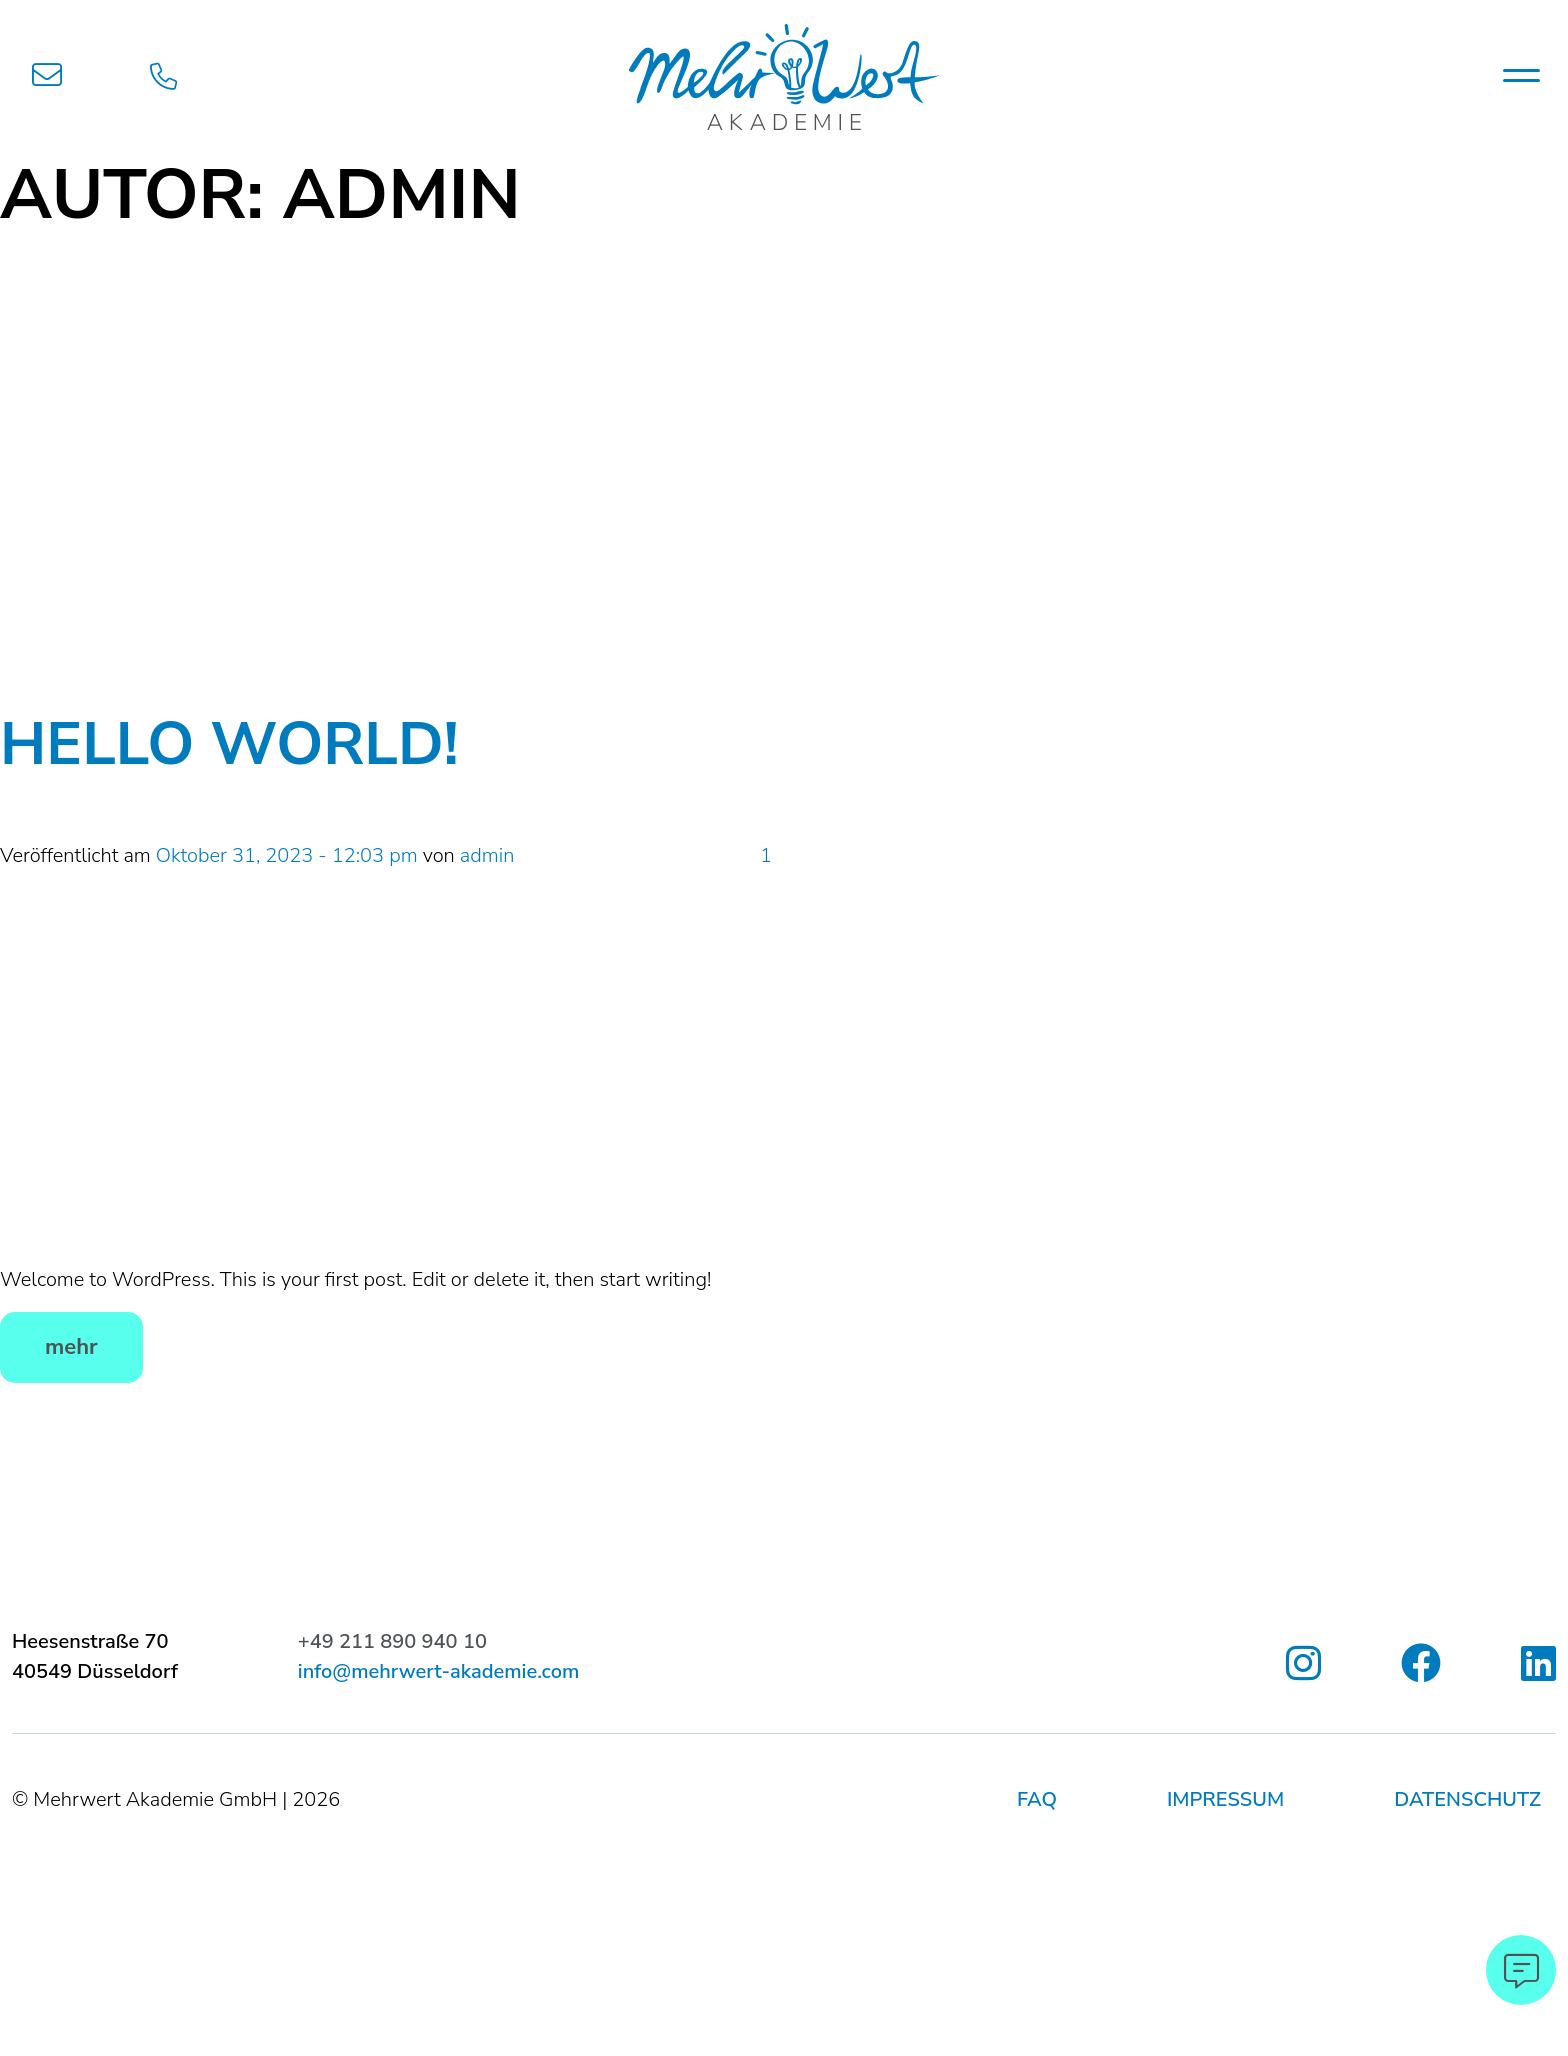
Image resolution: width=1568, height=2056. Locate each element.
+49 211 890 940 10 (392, 1641)
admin (487, 855)
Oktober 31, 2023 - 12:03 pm (287, 855)
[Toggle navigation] (1521, 75)
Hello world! (229, 744)
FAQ (1037, 1799)
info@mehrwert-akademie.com (438, 1671)
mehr (71, 1347)
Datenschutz (1467, 1799)
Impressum (1225, 1799)
